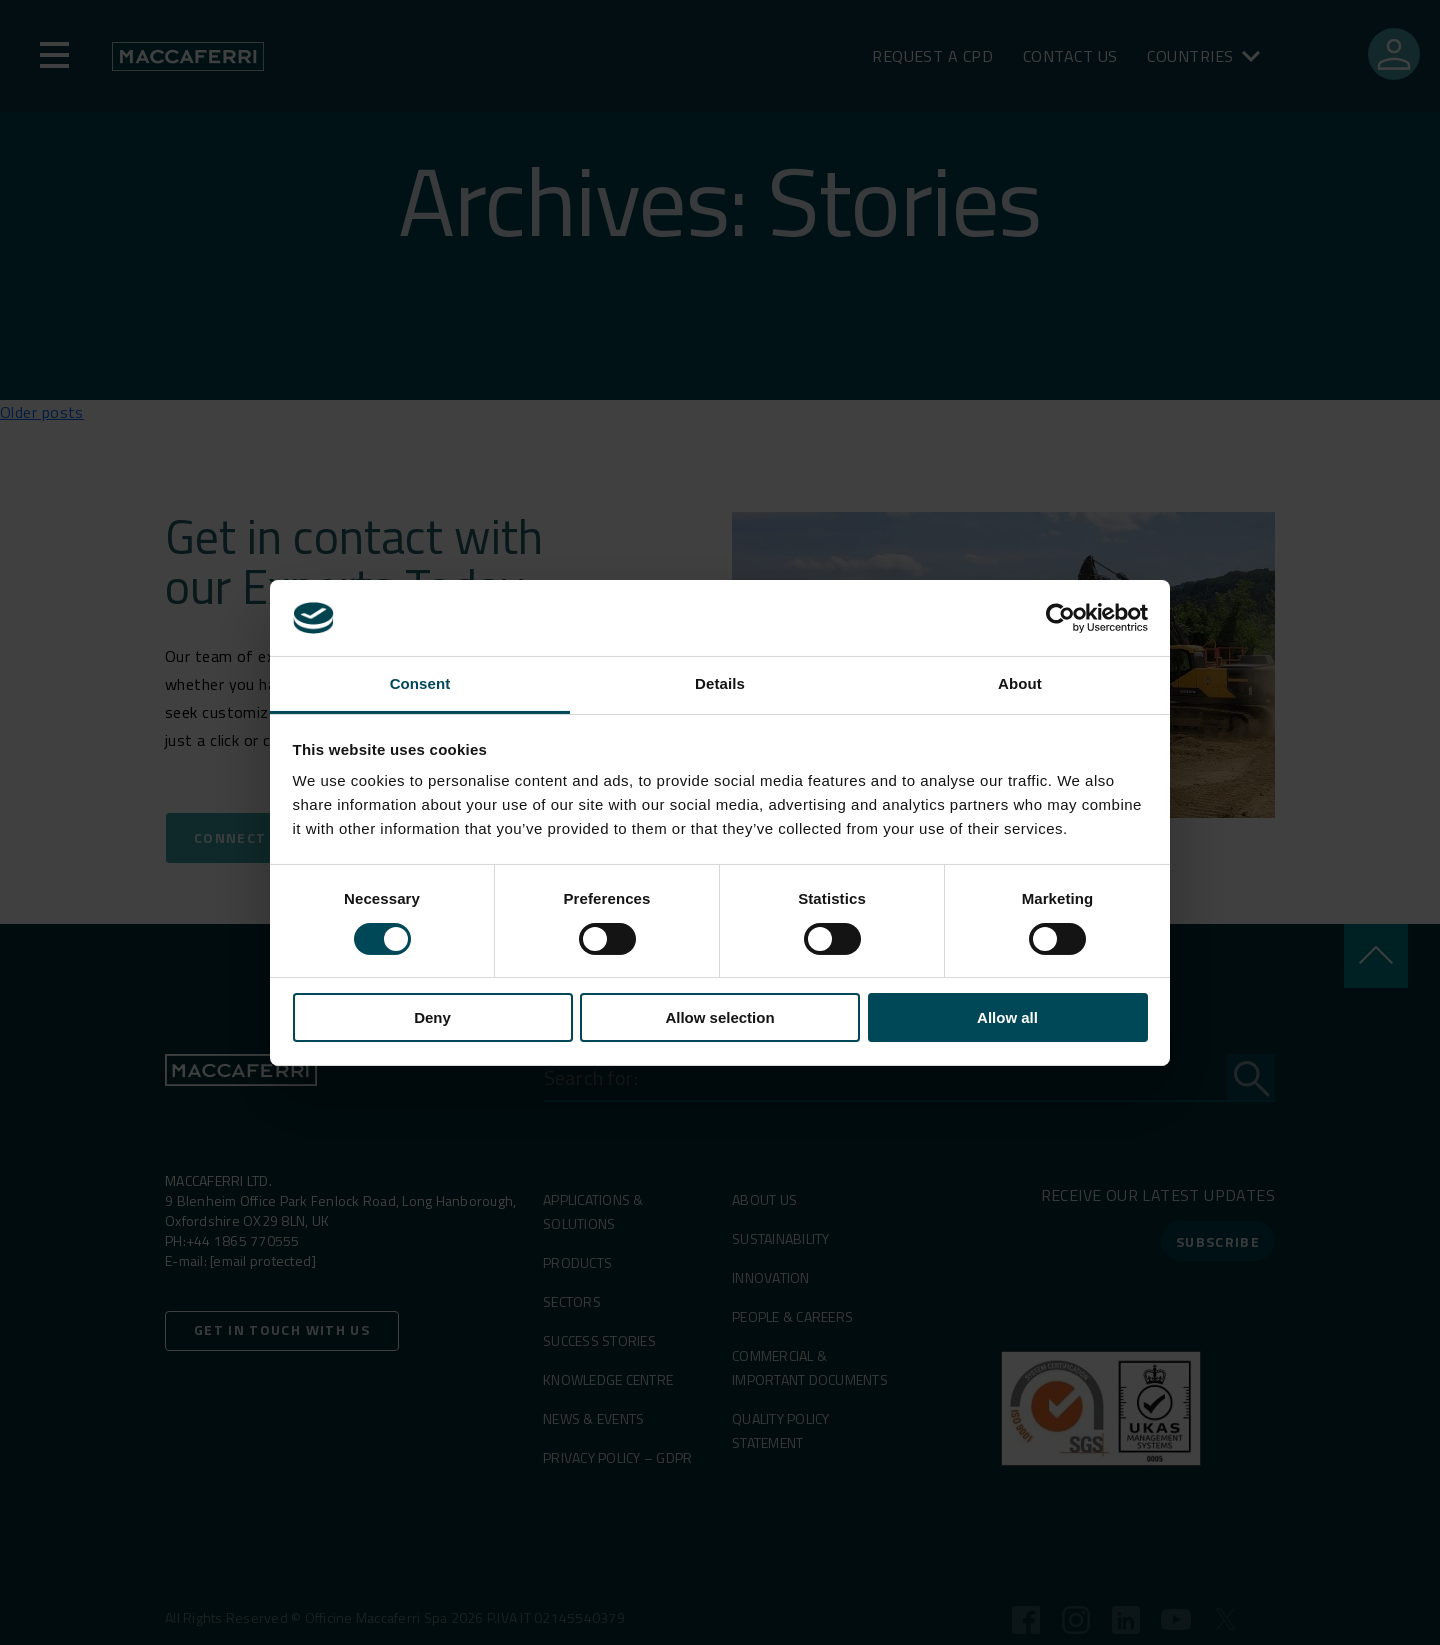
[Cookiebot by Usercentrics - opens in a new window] (1060, 618)
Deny (432, 1017)
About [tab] (1020, 683)
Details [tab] (720, 683)
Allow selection (719, 1017)
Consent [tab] (420, 683)
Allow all (1007, 1017)
